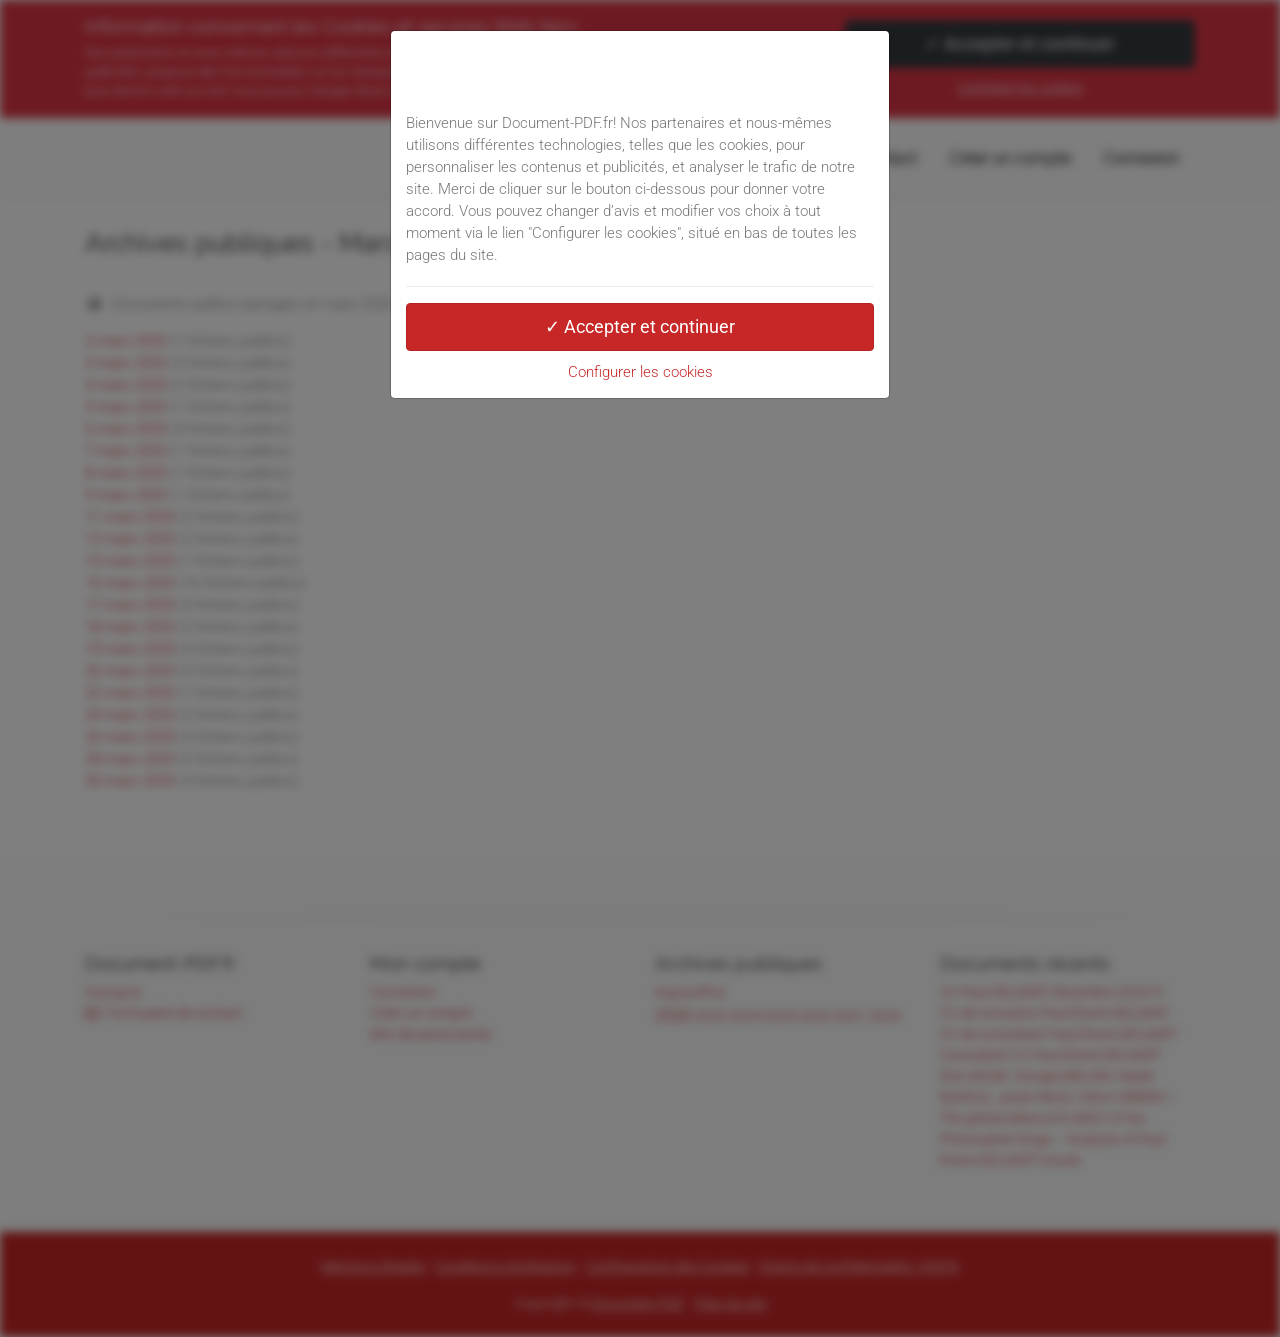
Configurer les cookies (640, 372)
